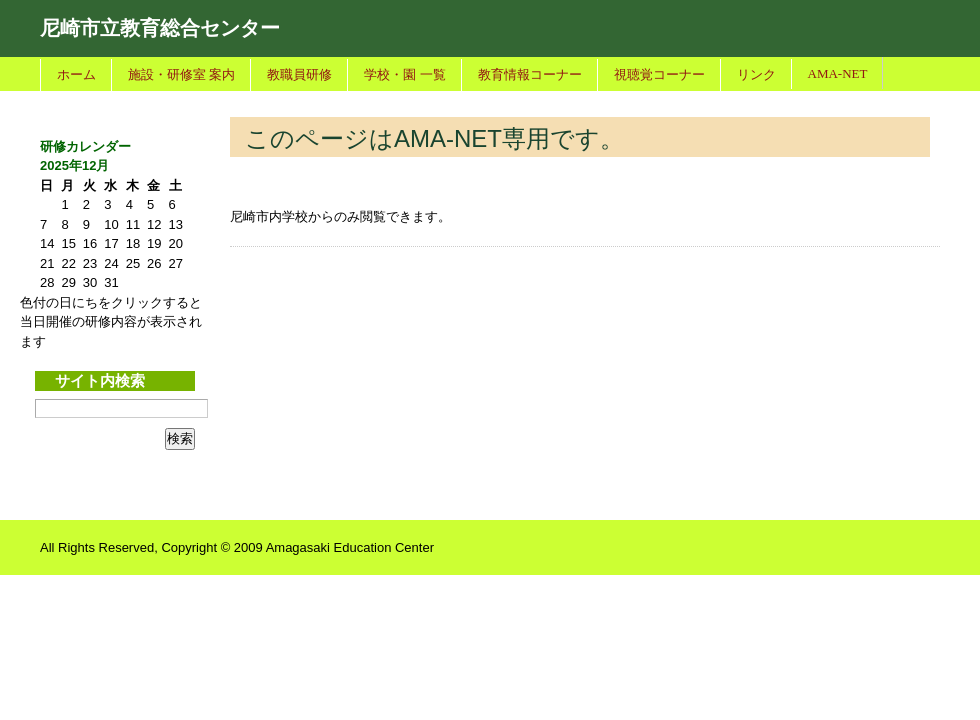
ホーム (76, 74)
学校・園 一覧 (404, 74)
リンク (756, 74)
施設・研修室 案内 (181, 74)
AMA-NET (838, 73)
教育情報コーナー (530, 74)
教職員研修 (299, 74)
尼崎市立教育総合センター (160, 28)
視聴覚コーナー (659, 74)
